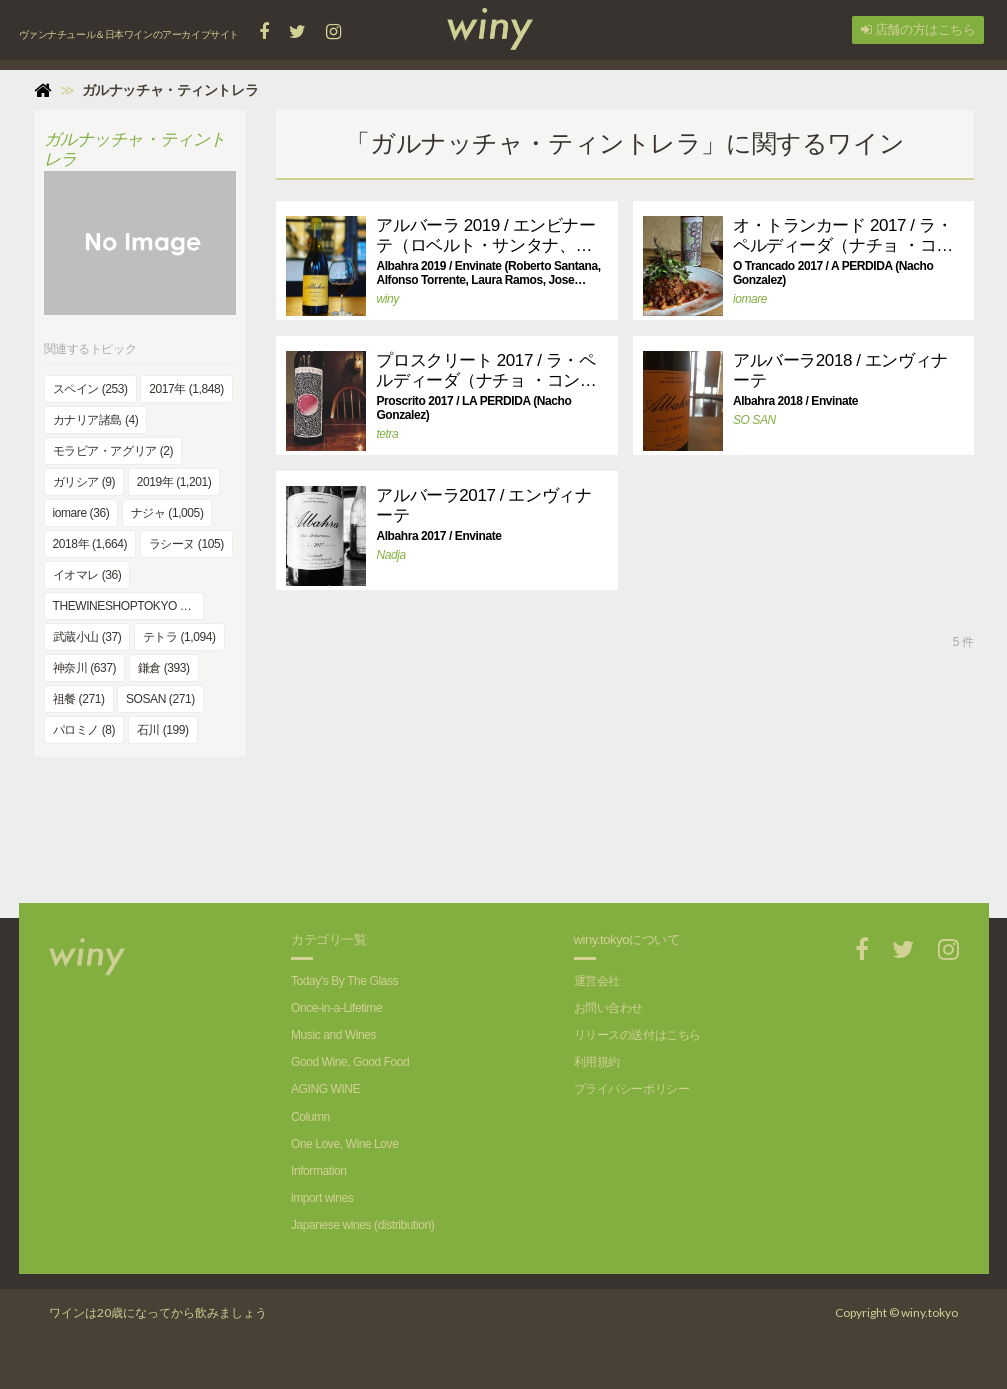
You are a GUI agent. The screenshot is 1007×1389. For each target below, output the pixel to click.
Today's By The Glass (344, 981)
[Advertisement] (625, 833)
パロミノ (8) (84, 730)
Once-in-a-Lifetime (336, 1008)
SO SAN (754, 420)
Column (310, 1117)
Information (318, 1171)
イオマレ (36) (87, 575)
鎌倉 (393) (164, 668)
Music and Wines (333, 1035)
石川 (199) (163, 730)
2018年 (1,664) (90, 544)
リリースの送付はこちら (637, 1035)
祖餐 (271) (79, 699)
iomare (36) (81, 513)
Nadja (390, 555)
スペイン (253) (90, 389)
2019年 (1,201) (174, 482)
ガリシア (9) (84, 482)
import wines (322, 1198)
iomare (750, 299)
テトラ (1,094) (179, 637)
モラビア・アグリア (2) (113, 451)
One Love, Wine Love (344, 1144)
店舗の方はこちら (918, 29)
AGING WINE (325, 1089)
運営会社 (597, 981)
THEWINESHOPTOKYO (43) (126, 606)
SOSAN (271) (160, 699)
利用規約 (597, 1062)
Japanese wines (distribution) (362, 1225)
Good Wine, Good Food (350, 1062)
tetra (387, 434)
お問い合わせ (608, 1008)
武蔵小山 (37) (87, 637)
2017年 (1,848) (186, 389)
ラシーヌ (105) (186, 544)
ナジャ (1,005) (167, 513)
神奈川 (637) (85, 668)
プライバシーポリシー (632, 1089)
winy (387, 299)
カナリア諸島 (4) (96, 420)
